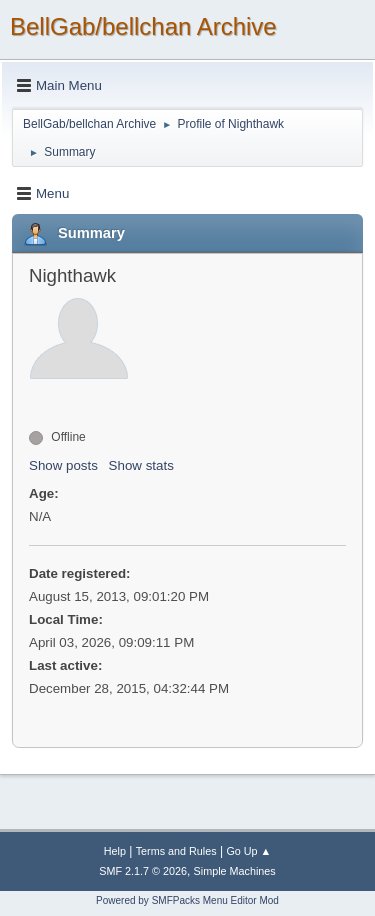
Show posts (63, 465)
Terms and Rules (176, 851)
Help (115, 851)
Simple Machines (235, 871)
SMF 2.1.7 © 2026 (143, 871)
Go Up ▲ (248, 851)
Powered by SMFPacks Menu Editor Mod (187, 900)
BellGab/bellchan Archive (143, 26)
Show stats (141, 465)
